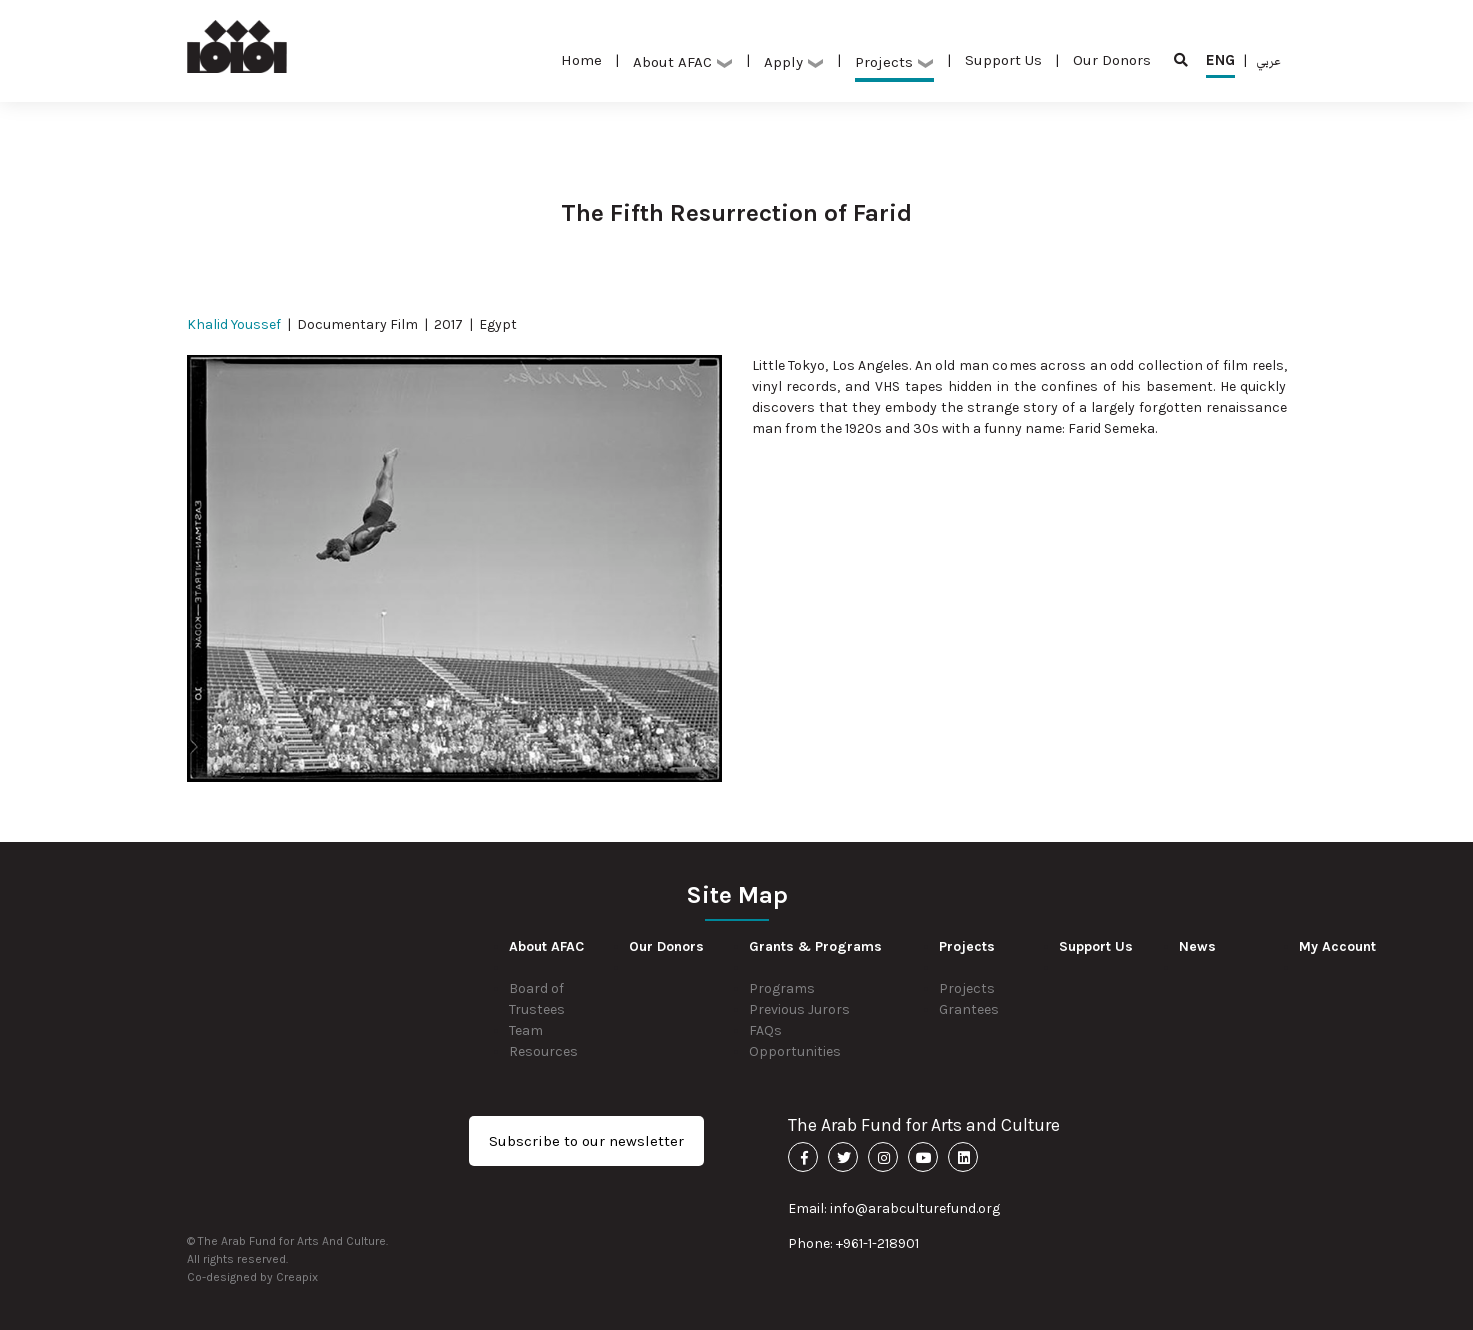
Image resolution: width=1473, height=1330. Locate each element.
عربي (1268, 60)
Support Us (1003, 60)
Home (581, 60)
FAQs (765, 1030)
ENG (1220, 64)
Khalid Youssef (234, 324)
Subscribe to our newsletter (586, 1141)
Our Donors (1112, 60)
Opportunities (795, 1051)
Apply (794, 62)
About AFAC (683, 62)
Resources (543, 1051)
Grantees (969, 1009)
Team (526, 1030)
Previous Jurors (799, 1009)
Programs (782, 988)
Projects (894, 62)
